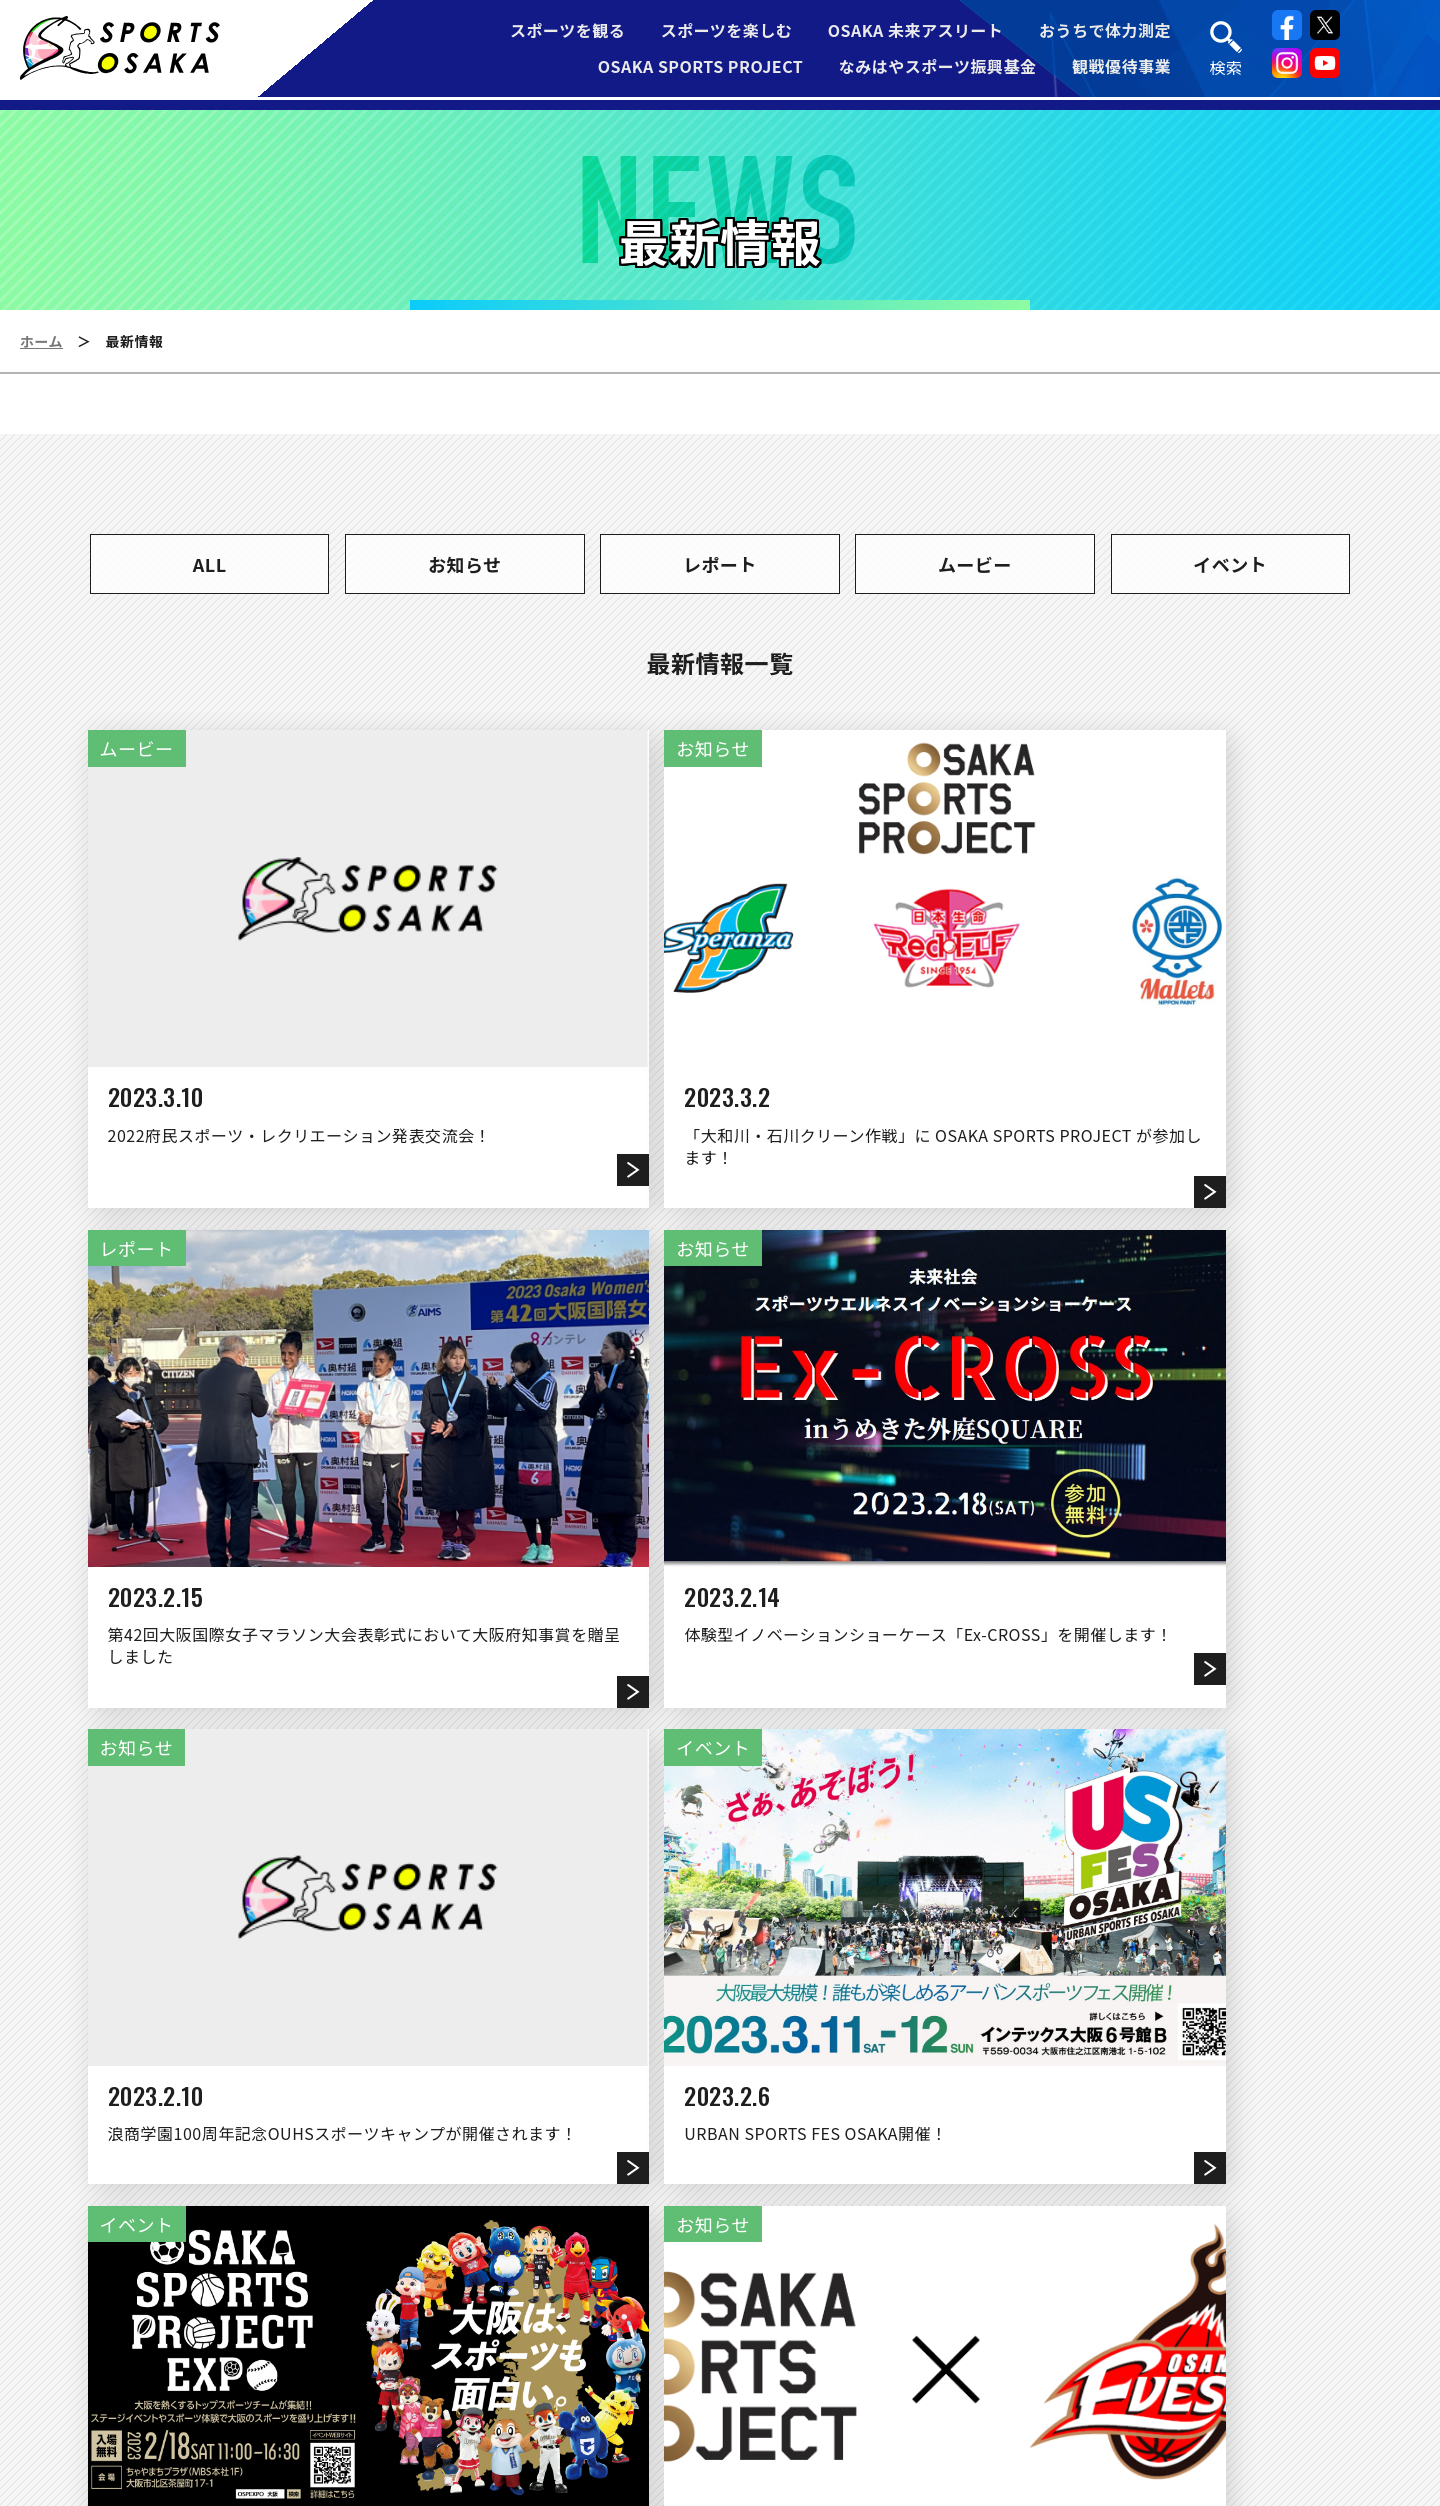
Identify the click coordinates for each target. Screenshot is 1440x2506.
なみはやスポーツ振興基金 (938, 68)
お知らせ (465, 564)
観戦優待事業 (1122, 68)
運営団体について (457, 2368)
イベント (1230, 564)
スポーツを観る (566, 32)
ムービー (975, 564)
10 (811, 1972)
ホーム (41, 341)
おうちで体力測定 (1106, 32)
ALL (210, 564)
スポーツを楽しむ (727, 32)
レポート (720, 564)
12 (936, 1972)
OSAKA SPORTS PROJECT (701, 68)
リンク (600, 2368)
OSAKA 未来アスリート (916, 32)
